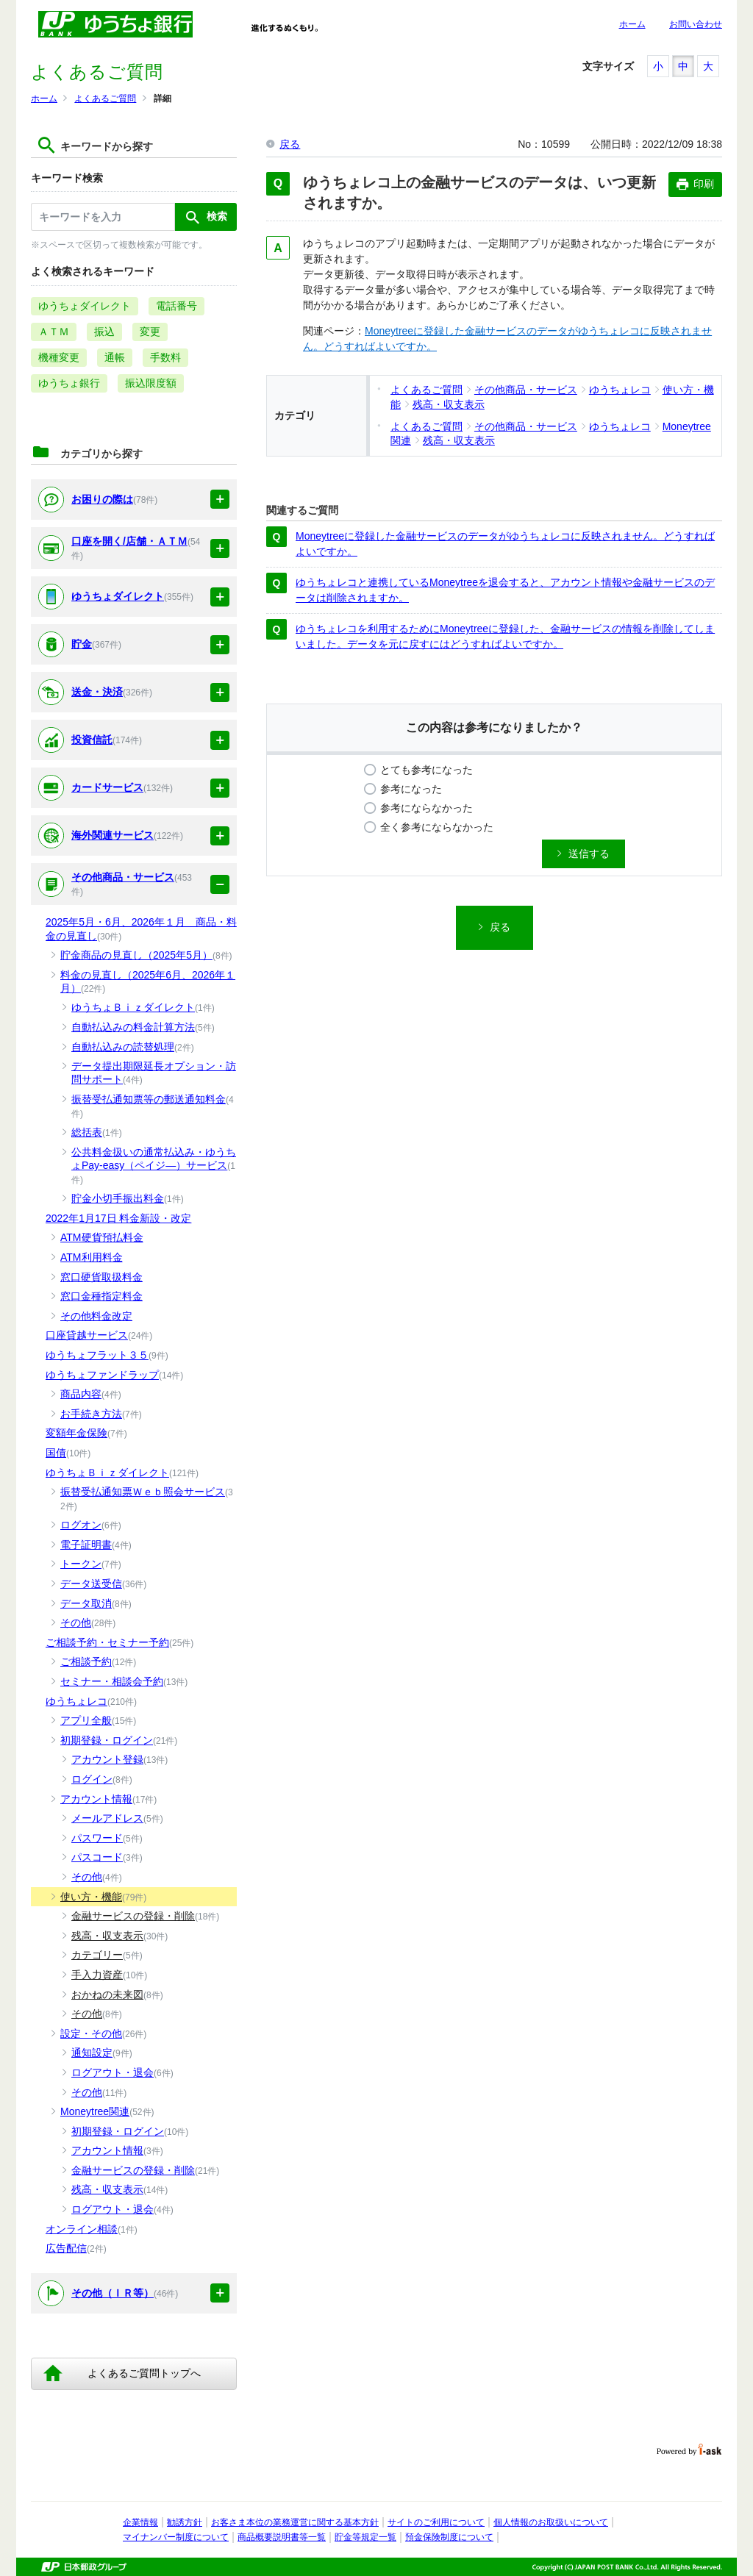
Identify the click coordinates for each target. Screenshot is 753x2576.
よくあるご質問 (105, 98)
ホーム (632, 24)
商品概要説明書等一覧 (282, 2537)
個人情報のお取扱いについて (550, 2522)
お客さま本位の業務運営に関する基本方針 (295, 2522)
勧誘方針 (184, 2522)
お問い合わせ (695, 24)
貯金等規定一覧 (365, 2537)
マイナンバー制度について (176, 2537)
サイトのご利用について (436, 2522)
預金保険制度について (449, 2537)
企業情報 (140, 2522)
